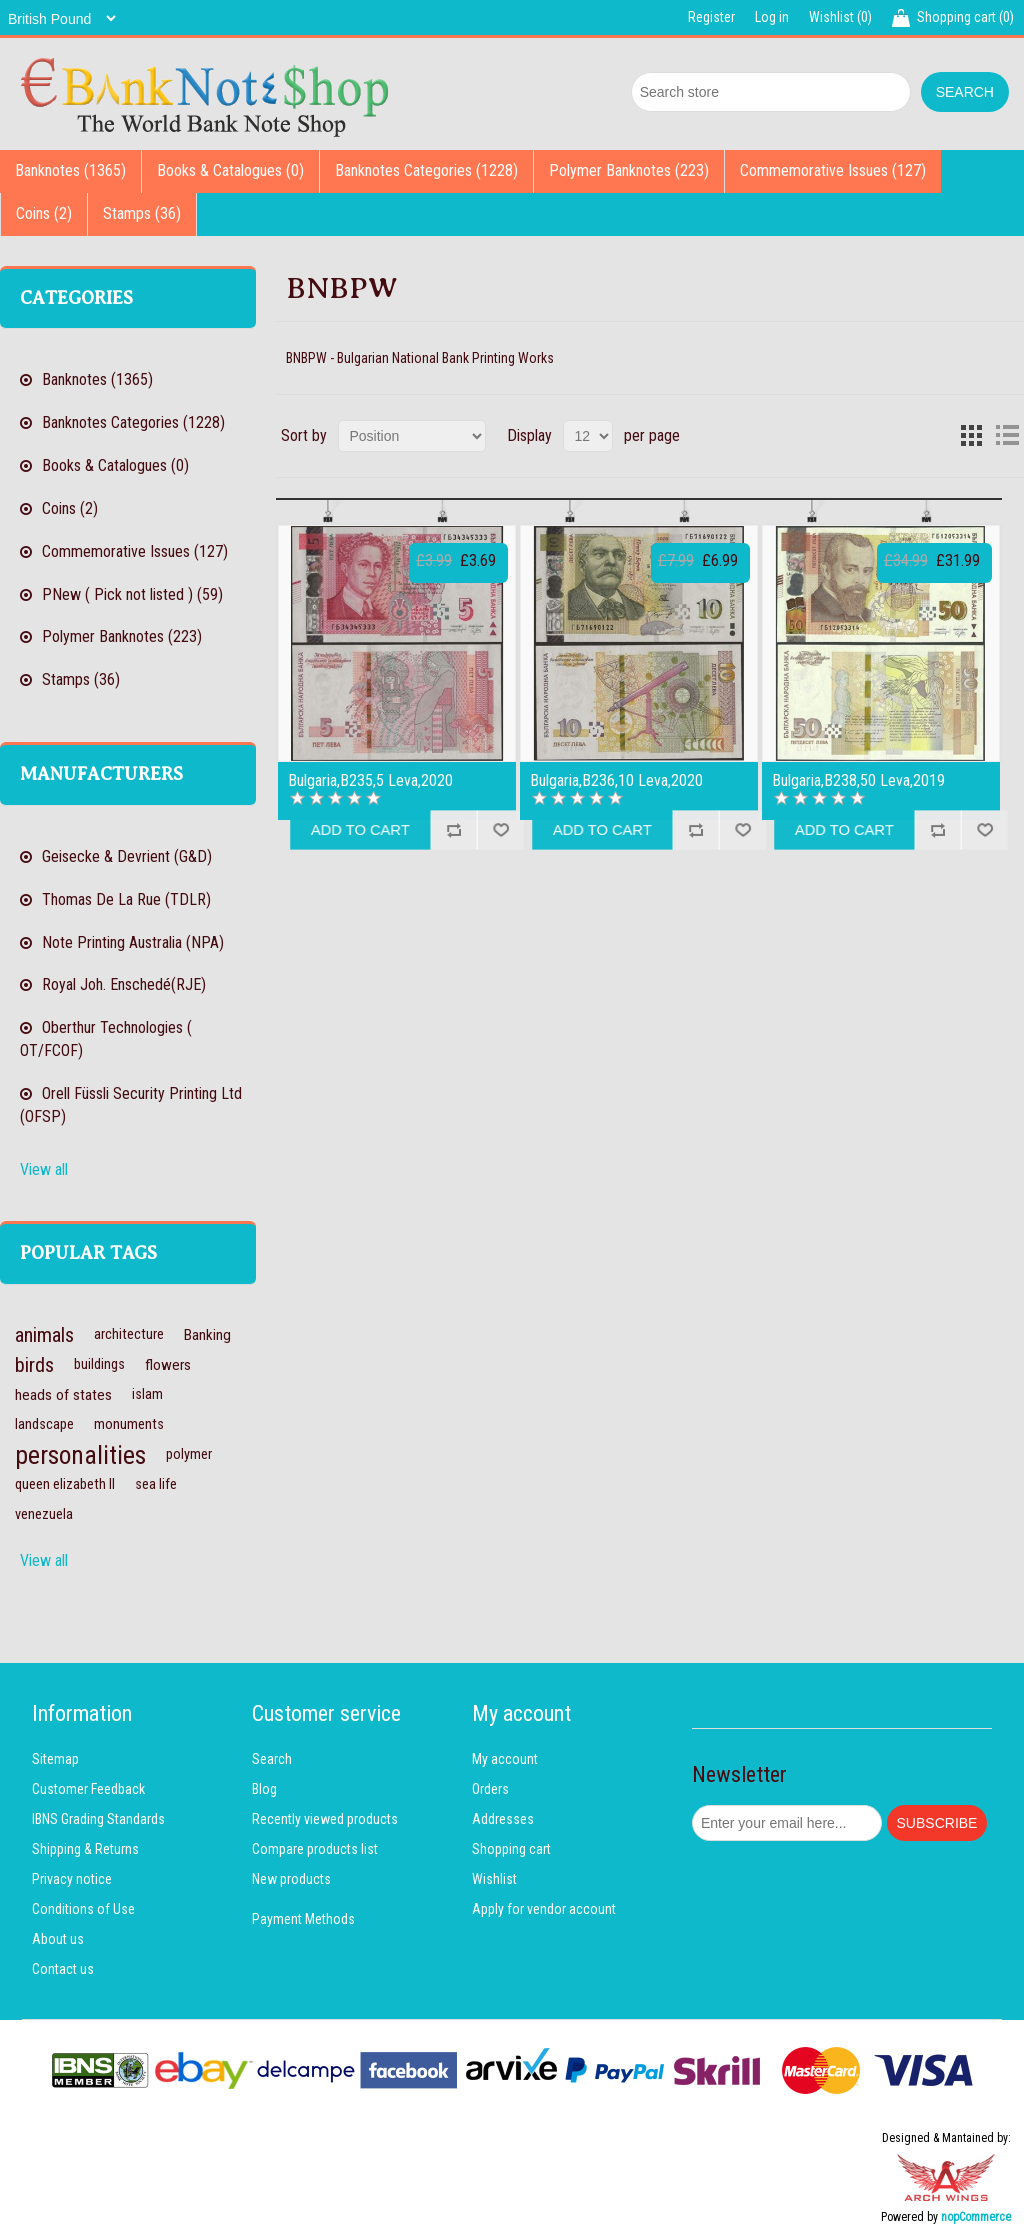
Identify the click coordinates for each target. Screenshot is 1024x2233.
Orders (490, 1789)
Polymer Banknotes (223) (629, 170)
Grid (971, 436)
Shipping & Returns (85, 1849)
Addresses (503, 1819)
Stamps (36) (142, 213)
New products (291, 1879)
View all (44, 1169)
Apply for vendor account (544, 1909)
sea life (156, 1484)
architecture (129, 1334)
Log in (772, 17)
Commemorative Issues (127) (833, 170)
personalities (80, 1455)
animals (44, 1335)
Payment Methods (303, 1919)
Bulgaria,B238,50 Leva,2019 (858, 781)
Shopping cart (511, 1849)
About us (58, 1939)
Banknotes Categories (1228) (426, 170)
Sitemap (55, 1759)
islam (147, 1394)
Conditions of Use (83, 1909)
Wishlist (494, 1879)
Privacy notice (72, 1879)
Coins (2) (44, 213)
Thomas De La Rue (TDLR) (126, 899)
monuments (129, 1424)
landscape (44, 1424)
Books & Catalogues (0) (230, 170)
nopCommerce (976, 2217)
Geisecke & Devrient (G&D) (127, 856)
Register (711, 17)
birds (34, 1365)
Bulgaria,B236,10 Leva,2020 (616, 781)
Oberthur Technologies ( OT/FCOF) (106, 1039)
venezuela (44, 1514)
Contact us (63, 1969)
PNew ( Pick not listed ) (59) (132, 594)
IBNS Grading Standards (98, 1819)
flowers (168, 1365)
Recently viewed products (325, 1819)
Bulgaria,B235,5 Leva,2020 (370, 781)
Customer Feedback (88, 1789)
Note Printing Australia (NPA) (133, 942)
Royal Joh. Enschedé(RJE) (124, 984)
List (1007, 436)
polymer (189, 1454)
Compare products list (315, 1849)
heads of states (63, 1395)
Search (272, 1759)
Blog (264, 1789)
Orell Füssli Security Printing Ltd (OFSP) (131, 1105)
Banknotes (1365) (70, 170)
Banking (207, 1335)
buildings (99, 1364)
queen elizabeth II (65, 1484)
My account (505, 1759)
